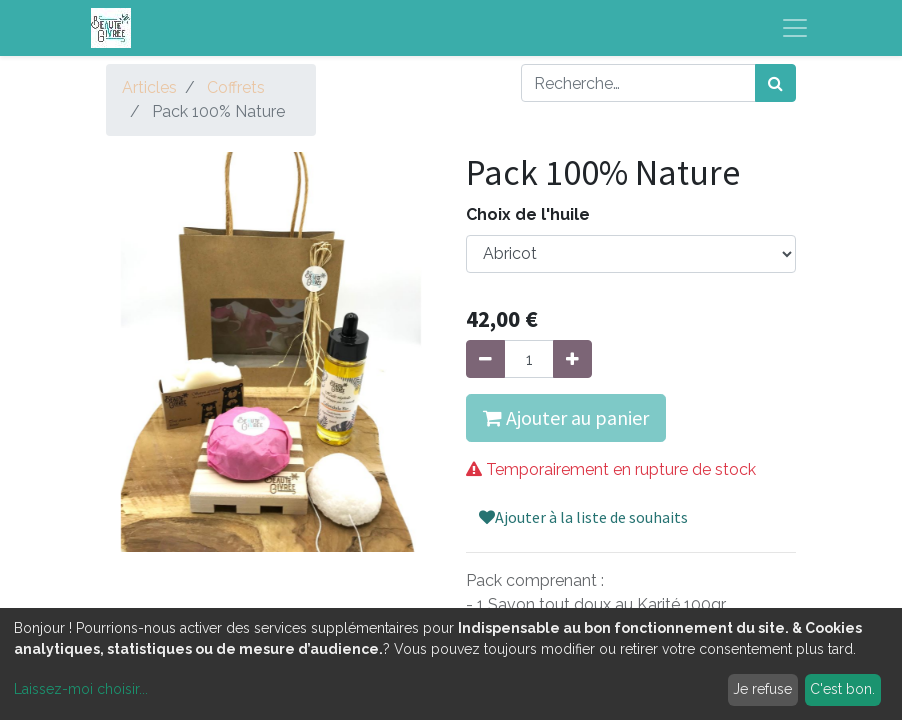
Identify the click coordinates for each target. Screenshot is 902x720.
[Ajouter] (572, 359)
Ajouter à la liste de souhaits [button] (583, 517)
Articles (149, 87)
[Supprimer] (485, 359)
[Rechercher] (775, 83)
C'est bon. (842, 689)
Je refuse (762, 689)
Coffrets (236, 87)
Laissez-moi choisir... (81, 689)
